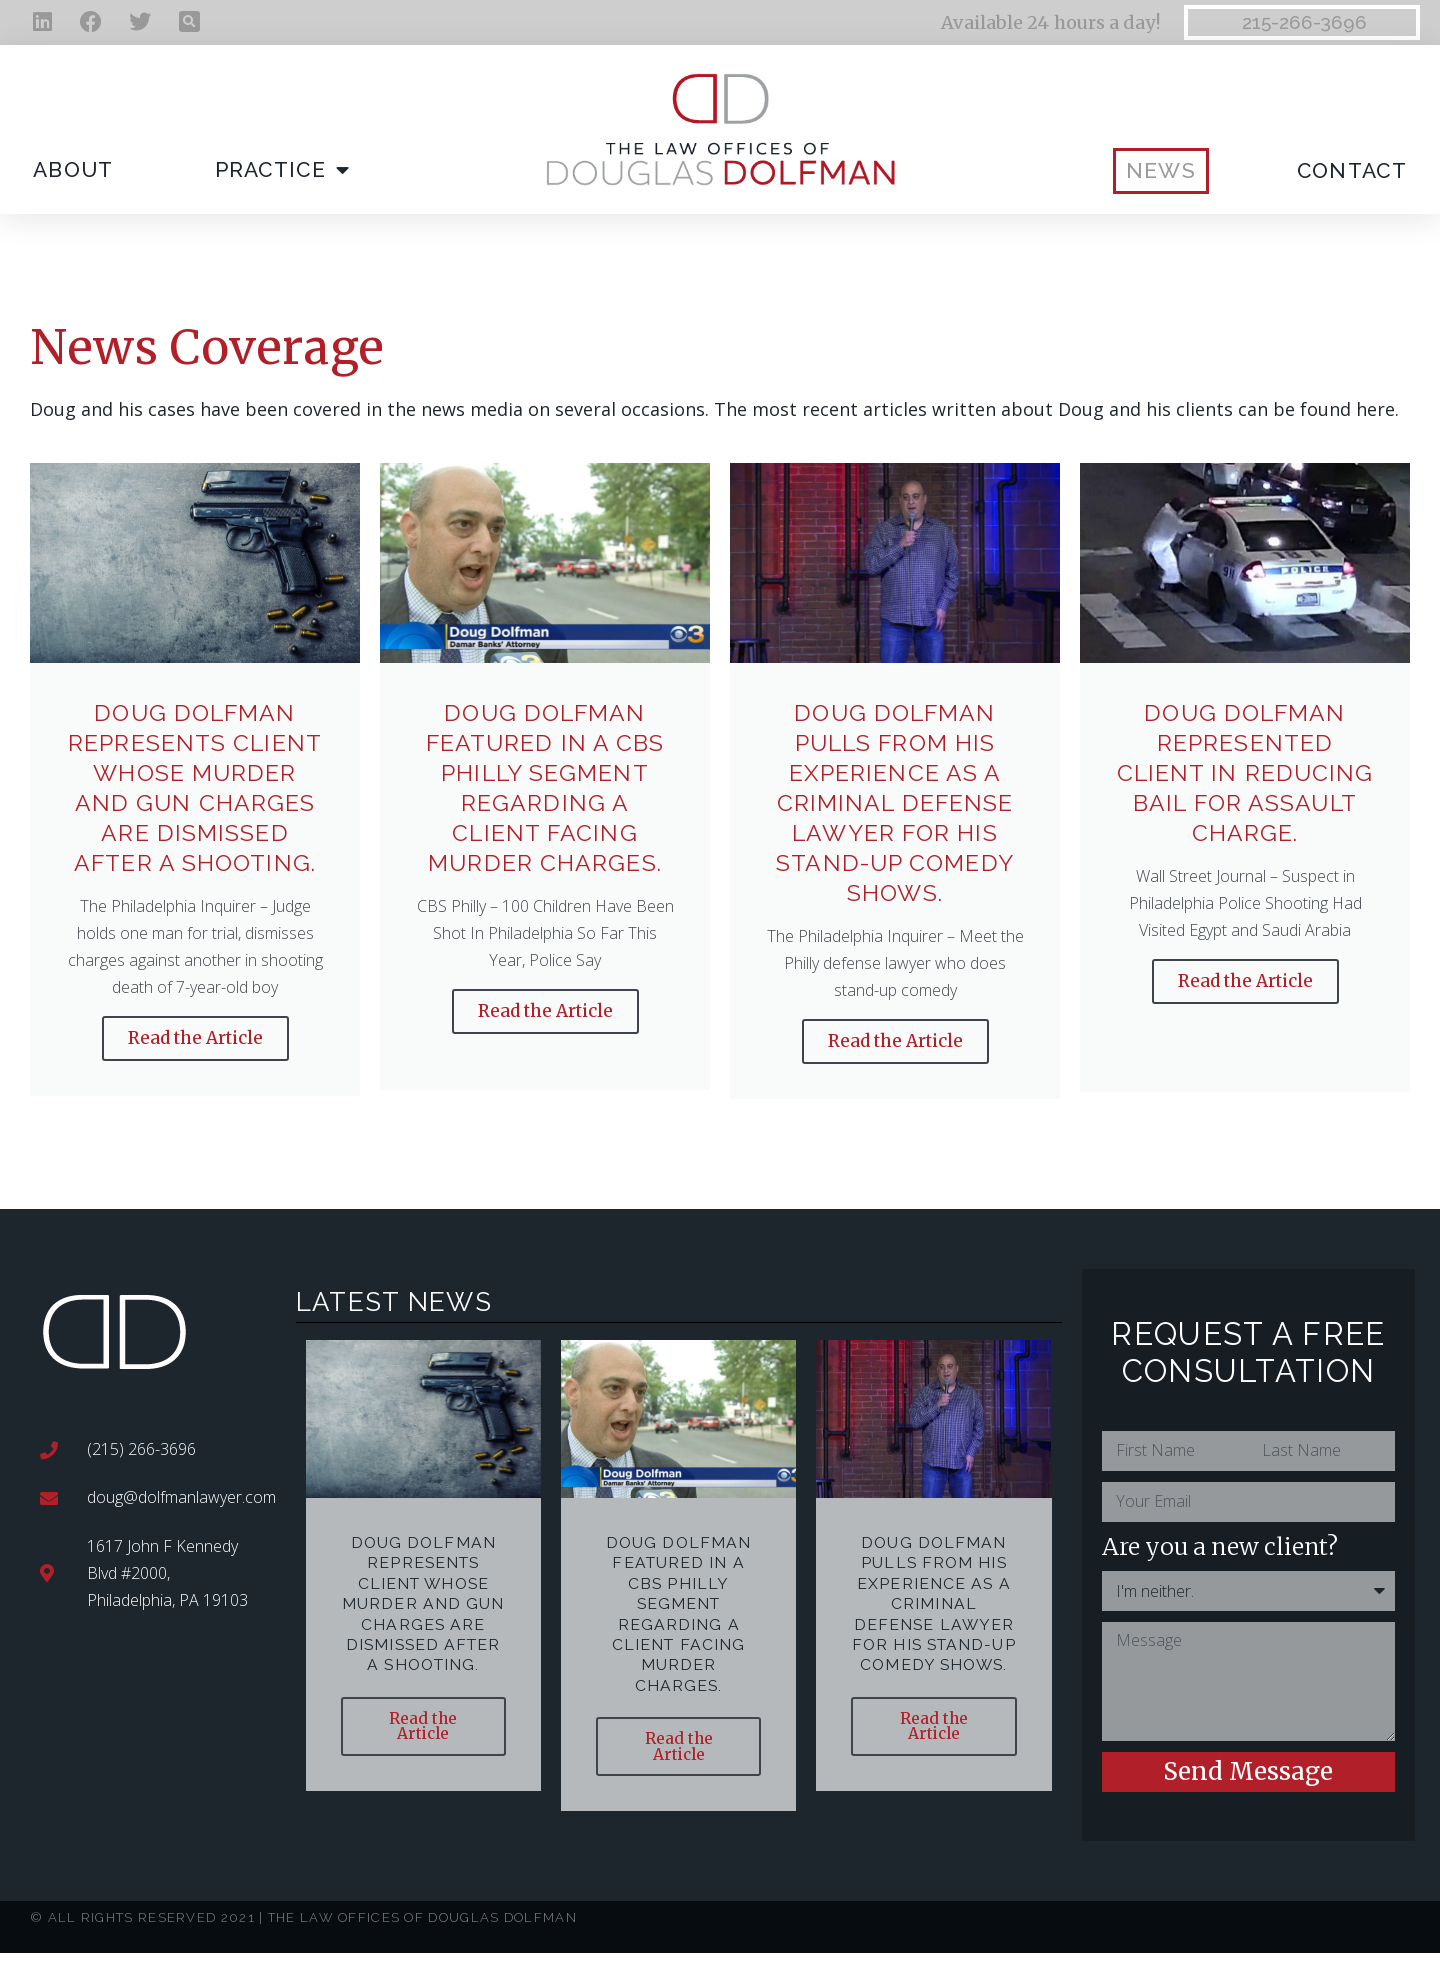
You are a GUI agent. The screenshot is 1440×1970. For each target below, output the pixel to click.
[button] (189, 21)
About (73, 169)
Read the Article (195, 1038)
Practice (283, 170)
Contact (1352, 170)
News (1161, 170)
